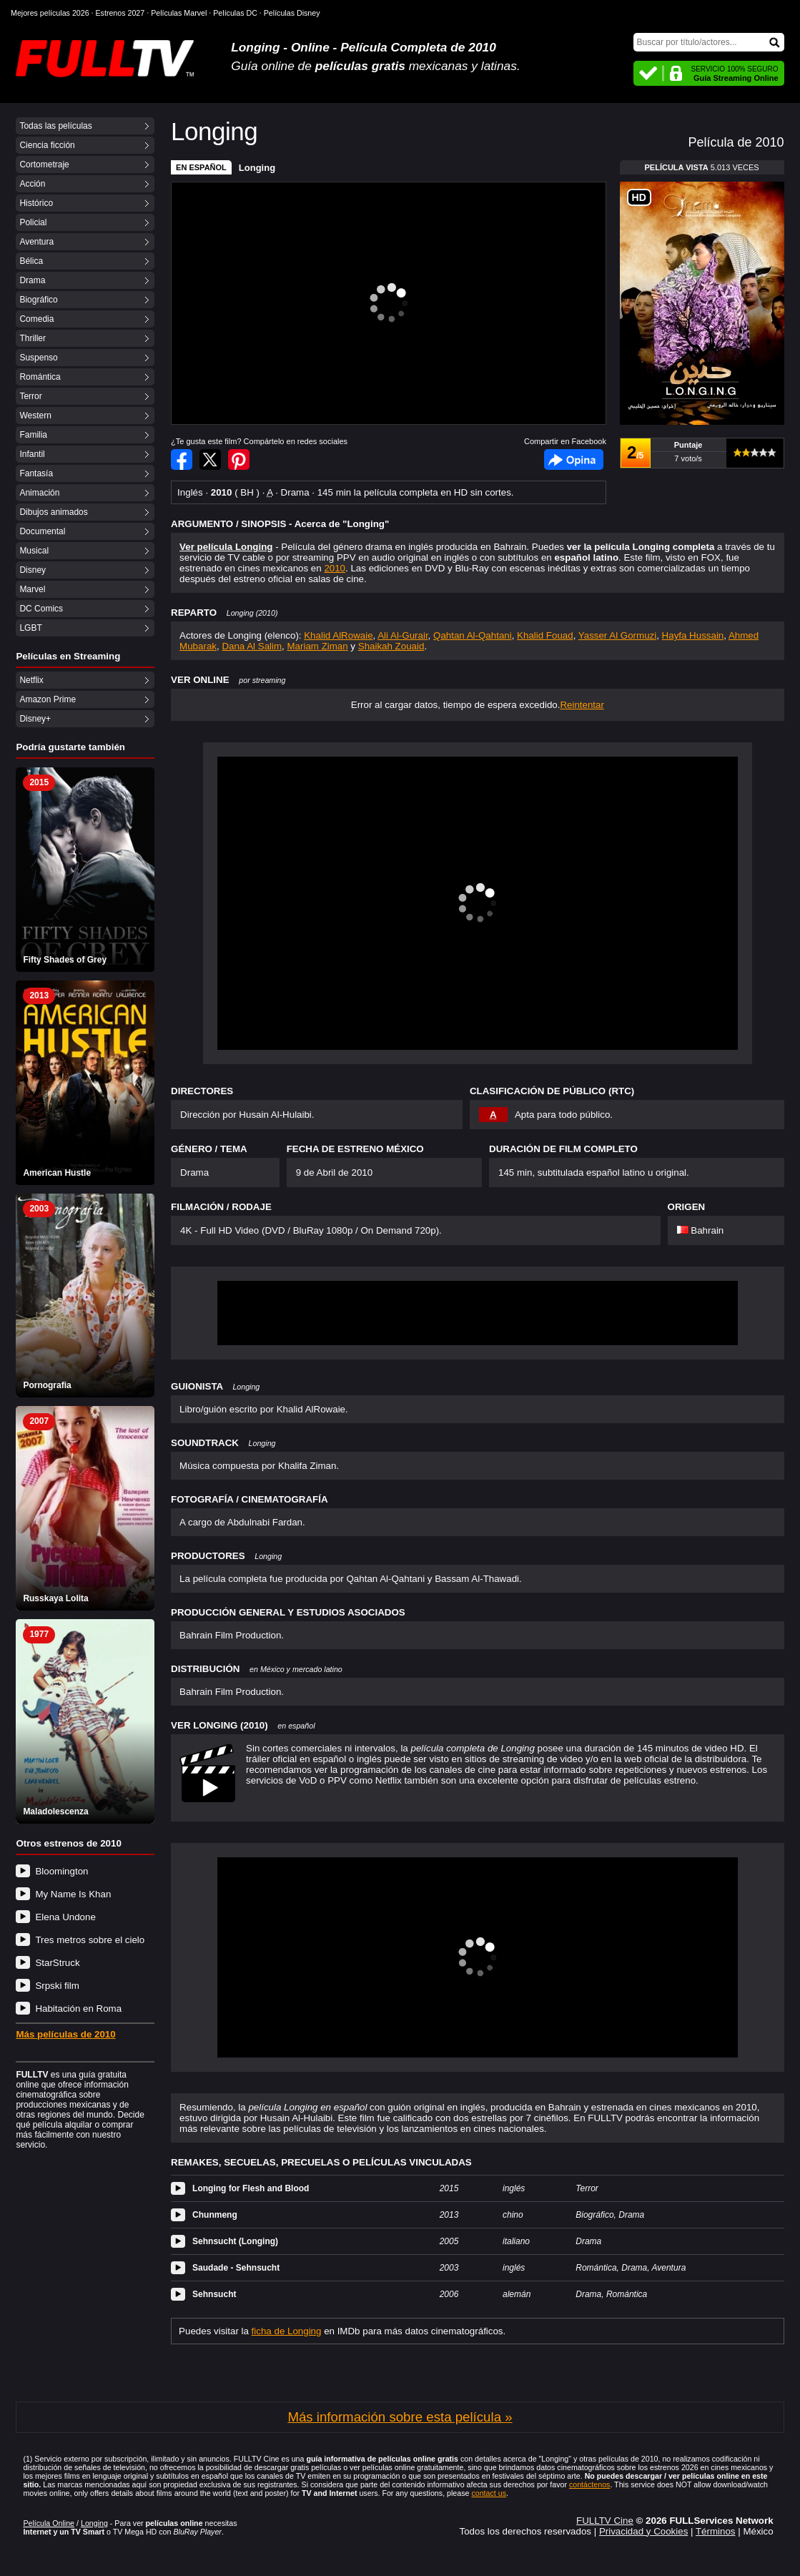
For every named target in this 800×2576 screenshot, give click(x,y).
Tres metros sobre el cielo (89, 1940)
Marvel (32, 589)
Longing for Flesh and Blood (250, 2188)
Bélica (31, 261)
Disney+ (35, 719)
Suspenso (38, 358)
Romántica (39, 377)
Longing (257, 167)
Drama (32, 280)
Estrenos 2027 (120, 13)
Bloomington (61, 1871)
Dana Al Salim (252, 646)
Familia (33, 435)
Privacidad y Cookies (643, 2531)
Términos (716, 2531)
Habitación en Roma (78, 2008)
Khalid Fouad (545, 635)
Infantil (31, 454)
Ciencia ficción (46, 145)
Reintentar (582, 704)
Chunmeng (214, 2215)
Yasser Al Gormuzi (617, 635)
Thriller (32, 338)
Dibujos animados (53, 512)
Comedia (36, 319)
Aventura (36, 242)
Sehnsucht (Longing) (235, 2241)
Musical (34, 551)
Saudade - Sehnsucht (236, 2268)
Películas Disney (292, 13)
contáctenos (589, 2484)
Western (35, 416)
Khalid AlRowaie (338, 635)
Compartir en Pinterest (239, 459)
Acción (32, 184)
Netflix (31, 680)
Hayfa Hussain (693, 635)
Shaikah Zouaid (391, 646)
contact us (488, 2493)
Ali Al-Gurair (402, 635)
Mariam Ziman (317, 646)
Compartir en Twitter (210, 459)
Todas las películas (55, 126)
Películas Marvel (179, 13)
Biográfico (38, 300)
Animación (39, 493)
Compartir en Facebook (181, 459)
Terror (30, 396)
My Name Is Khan (73, 1894)
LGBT (30, 628)
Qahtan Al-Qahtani (472, 635)
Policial (32, 222)
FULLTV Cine (604, 2520)
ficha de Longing (287, 2331)
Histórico (36, 203)
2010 (334, 568)
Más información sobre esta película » (399, 2416)
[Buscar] (708, 42)
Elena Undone (65, 1917)
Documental (42, 531)
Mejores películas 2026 (50, 13)
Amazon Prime (47, 699)
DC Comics (41, 609)
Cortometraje (44, 164)
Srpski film (57, 1985)
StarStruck (57, 1962)
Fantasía (36, 473)
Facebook (573, 459)
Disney (32, 570)
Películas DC (235, 13)
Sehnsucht (214, 2294)
